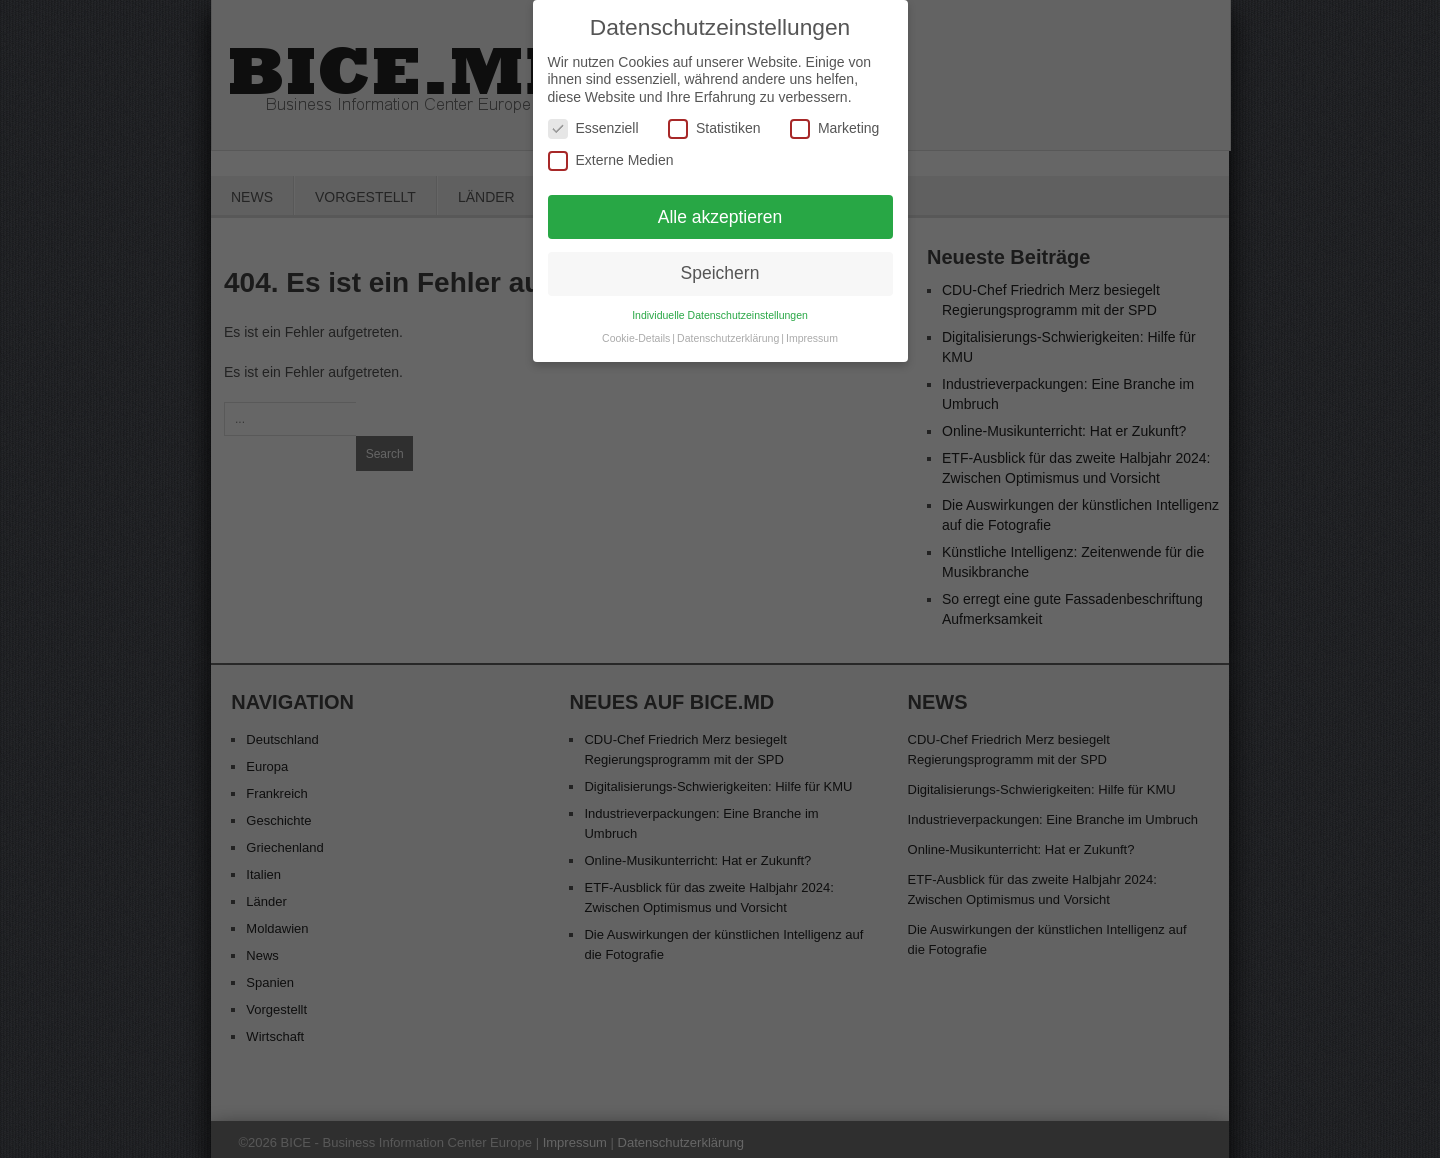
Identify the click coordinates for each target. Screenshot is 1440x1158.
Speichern (720, 265)
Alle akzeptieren (720, 208)
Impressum (812, 329)
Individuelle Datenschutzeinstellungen (720, 306)
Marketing (834, 120)
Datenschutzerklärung (728, 329)
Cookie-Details (636, 329)
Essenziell (593, 120)
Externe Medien (611, 151)
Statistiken (714, 120)
